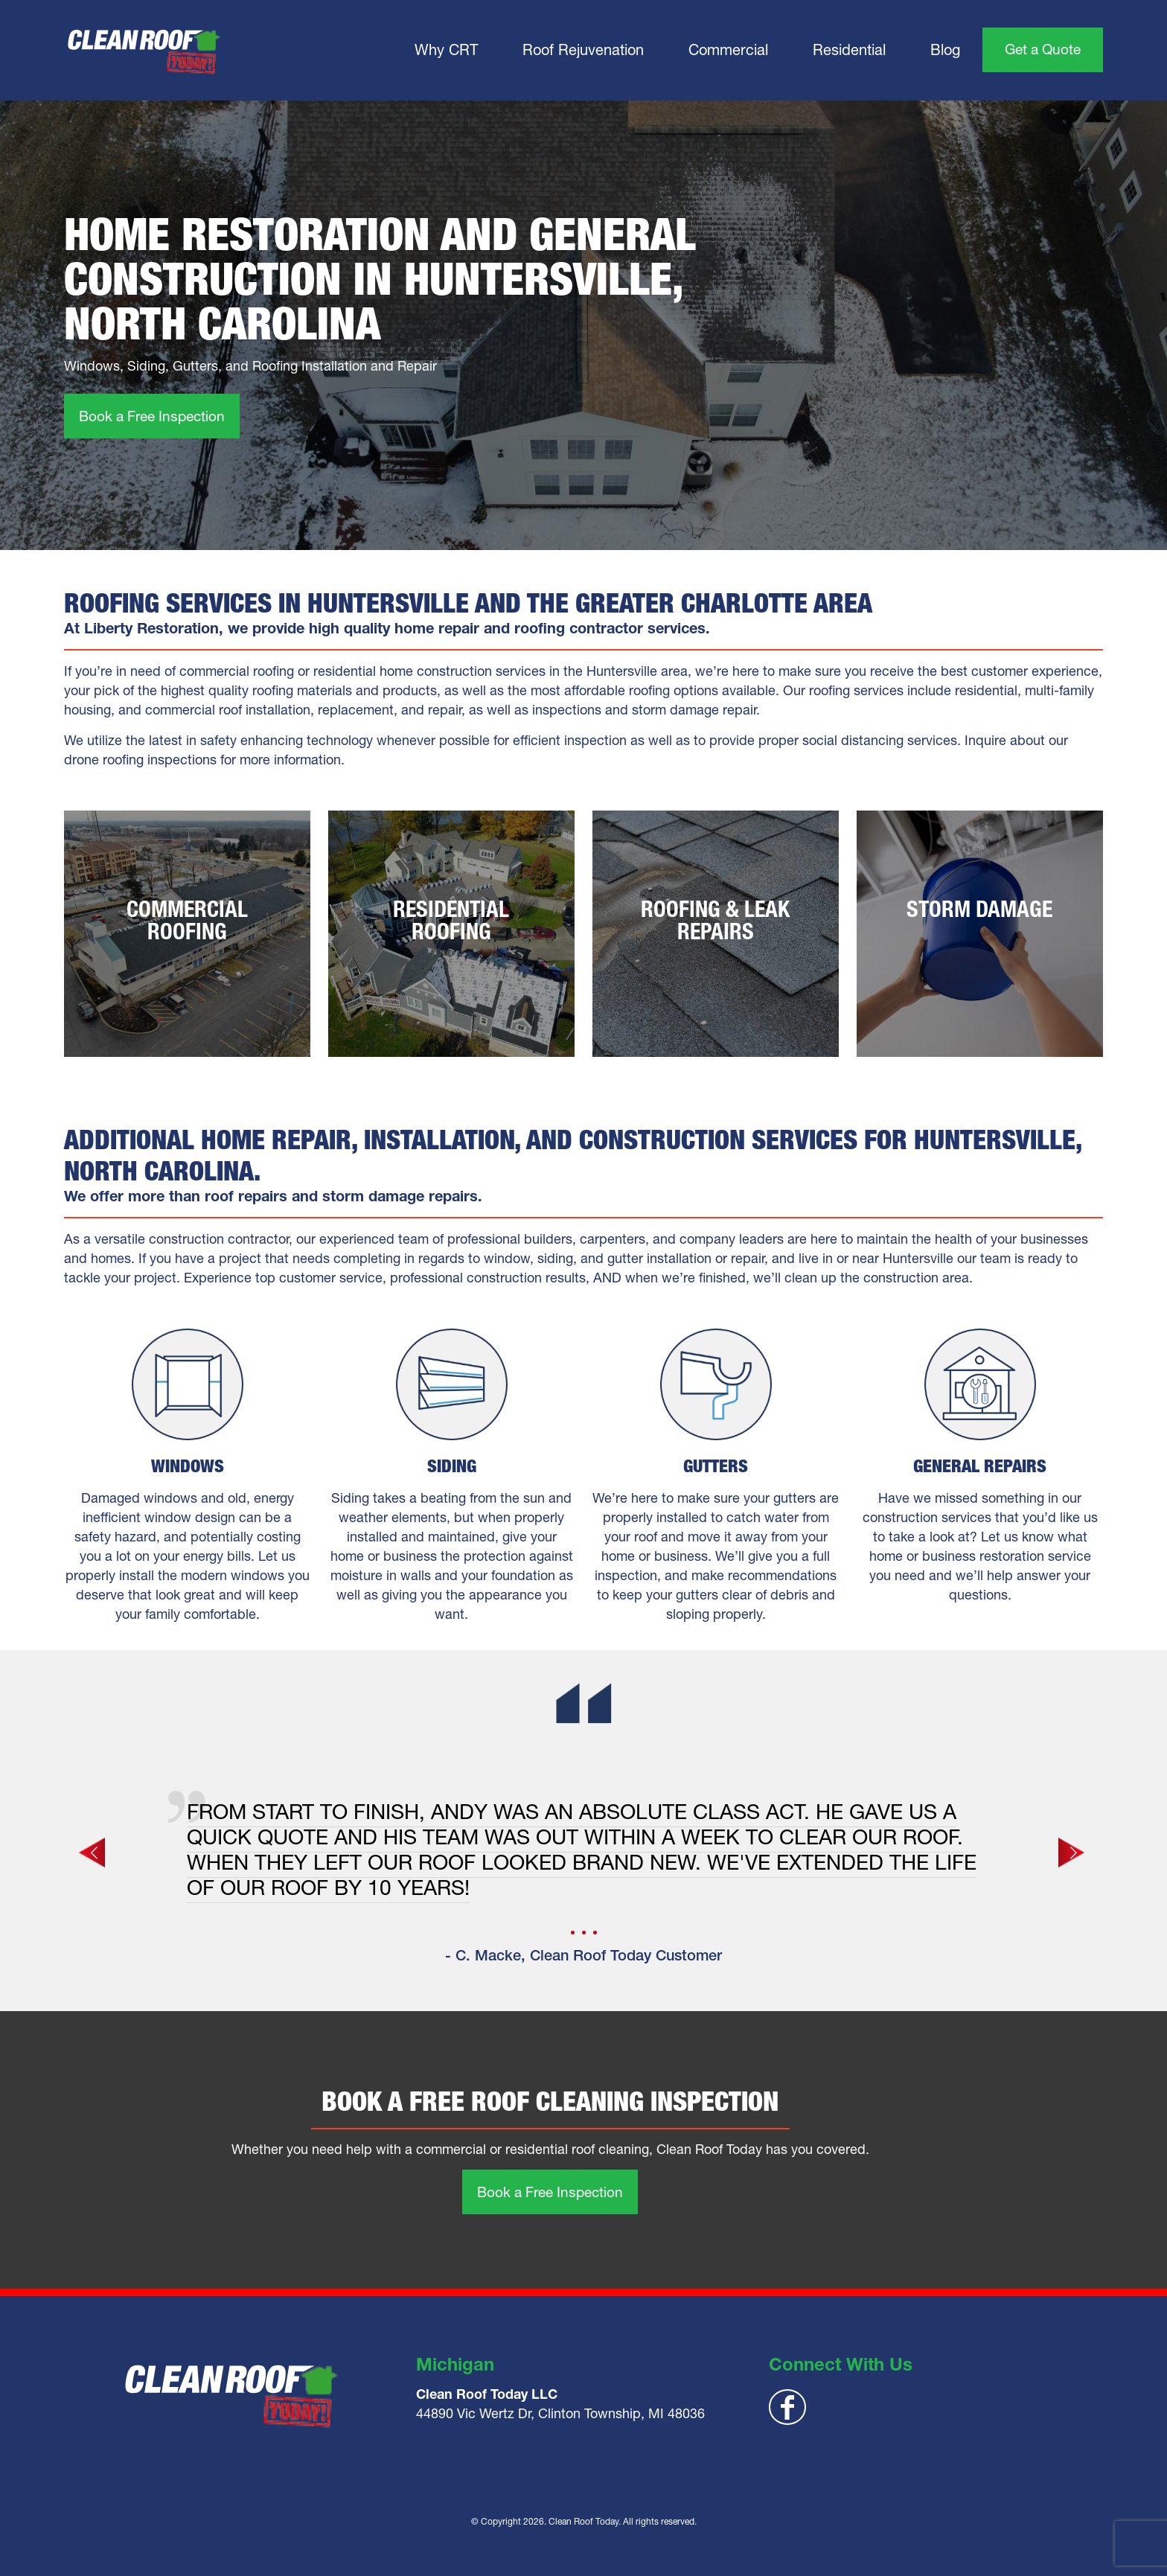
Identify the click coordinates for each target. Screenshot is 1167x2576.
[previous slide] (94, 1852)
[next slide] (1073, 1852)
